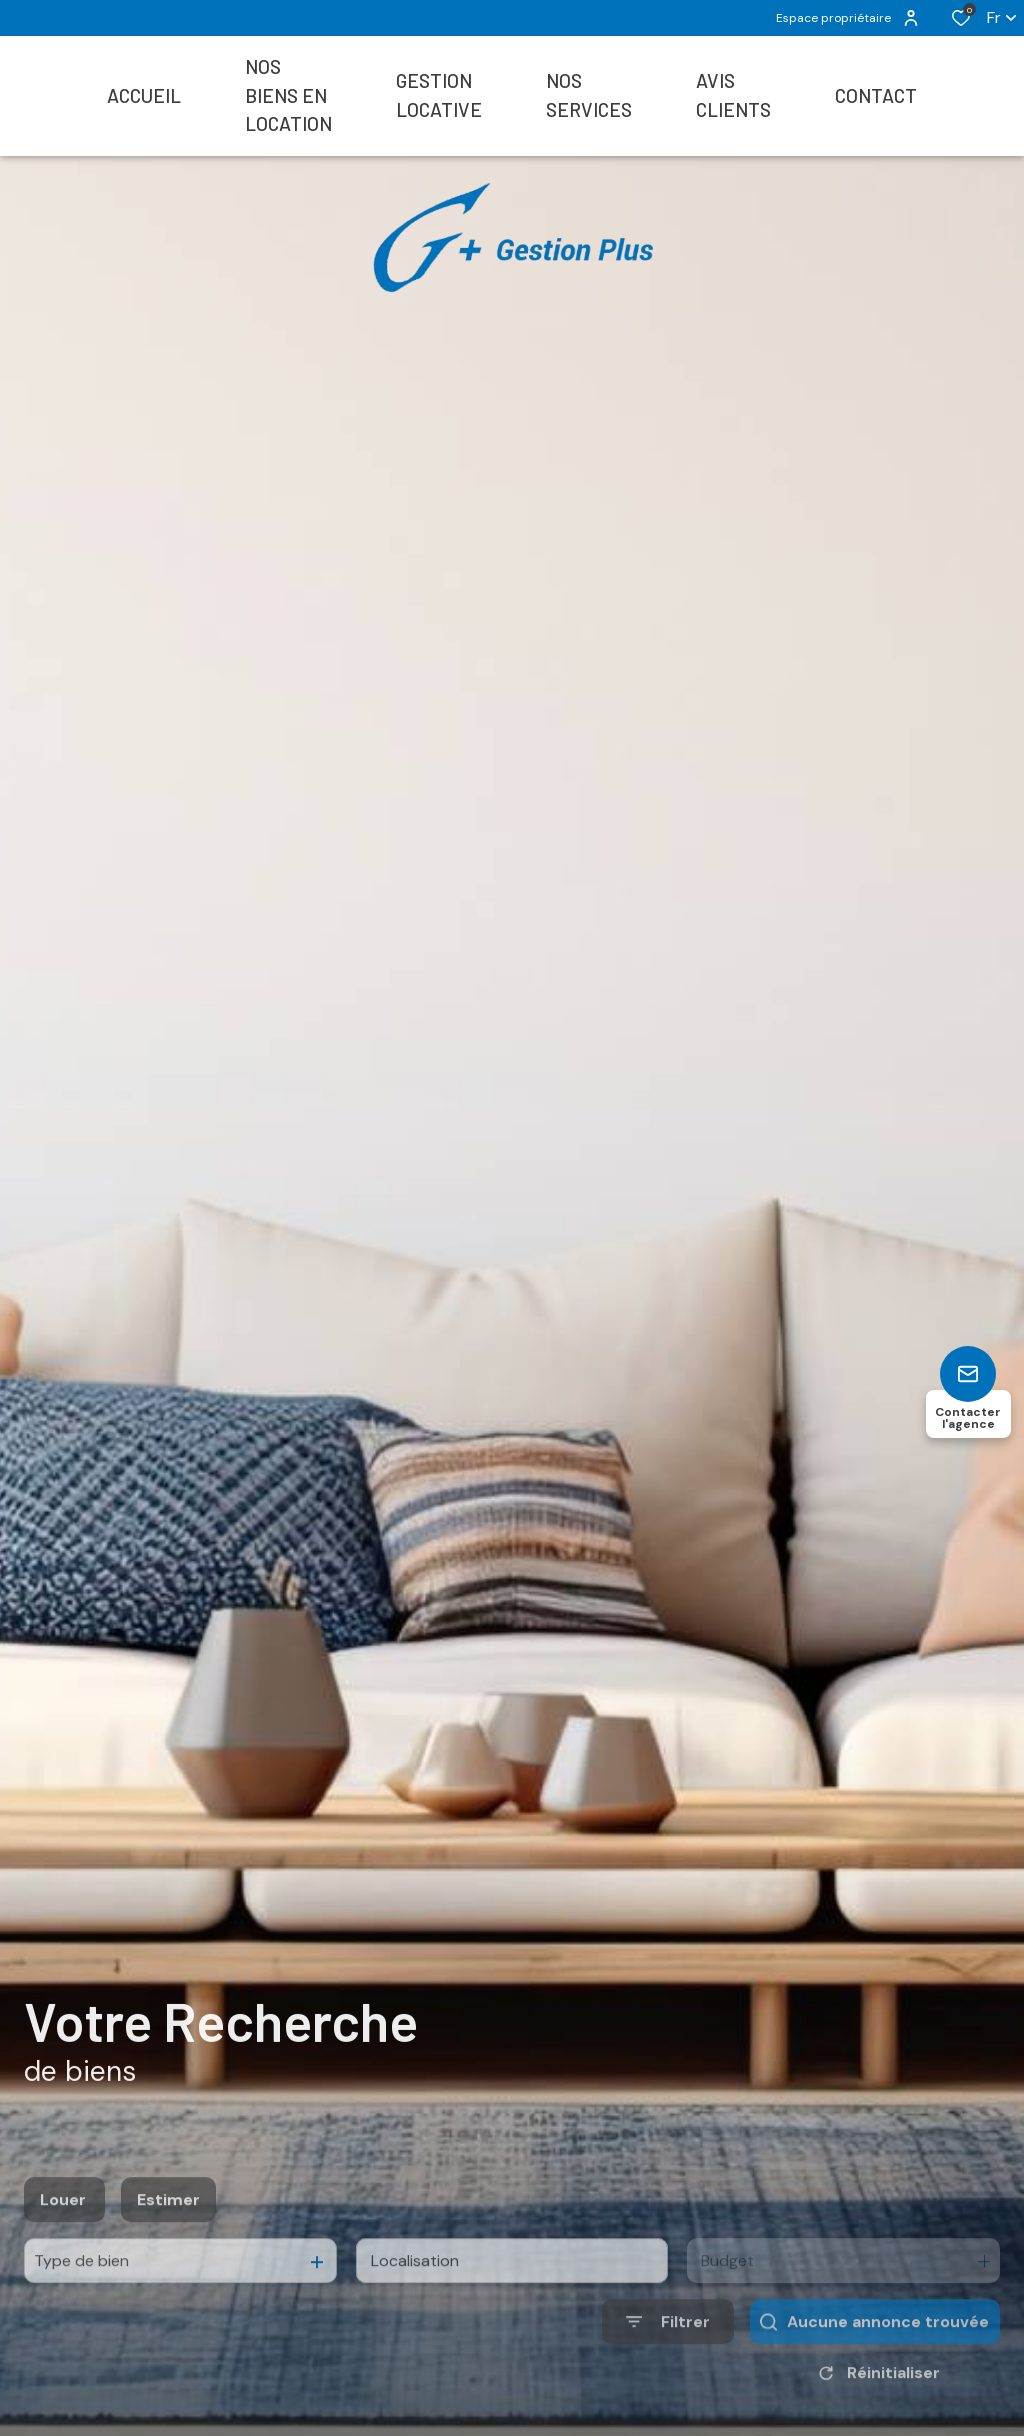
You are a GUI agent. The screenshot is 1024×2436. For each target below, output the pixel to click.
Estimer (168, 2247)
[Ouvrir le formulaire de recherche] (668, 2369)
